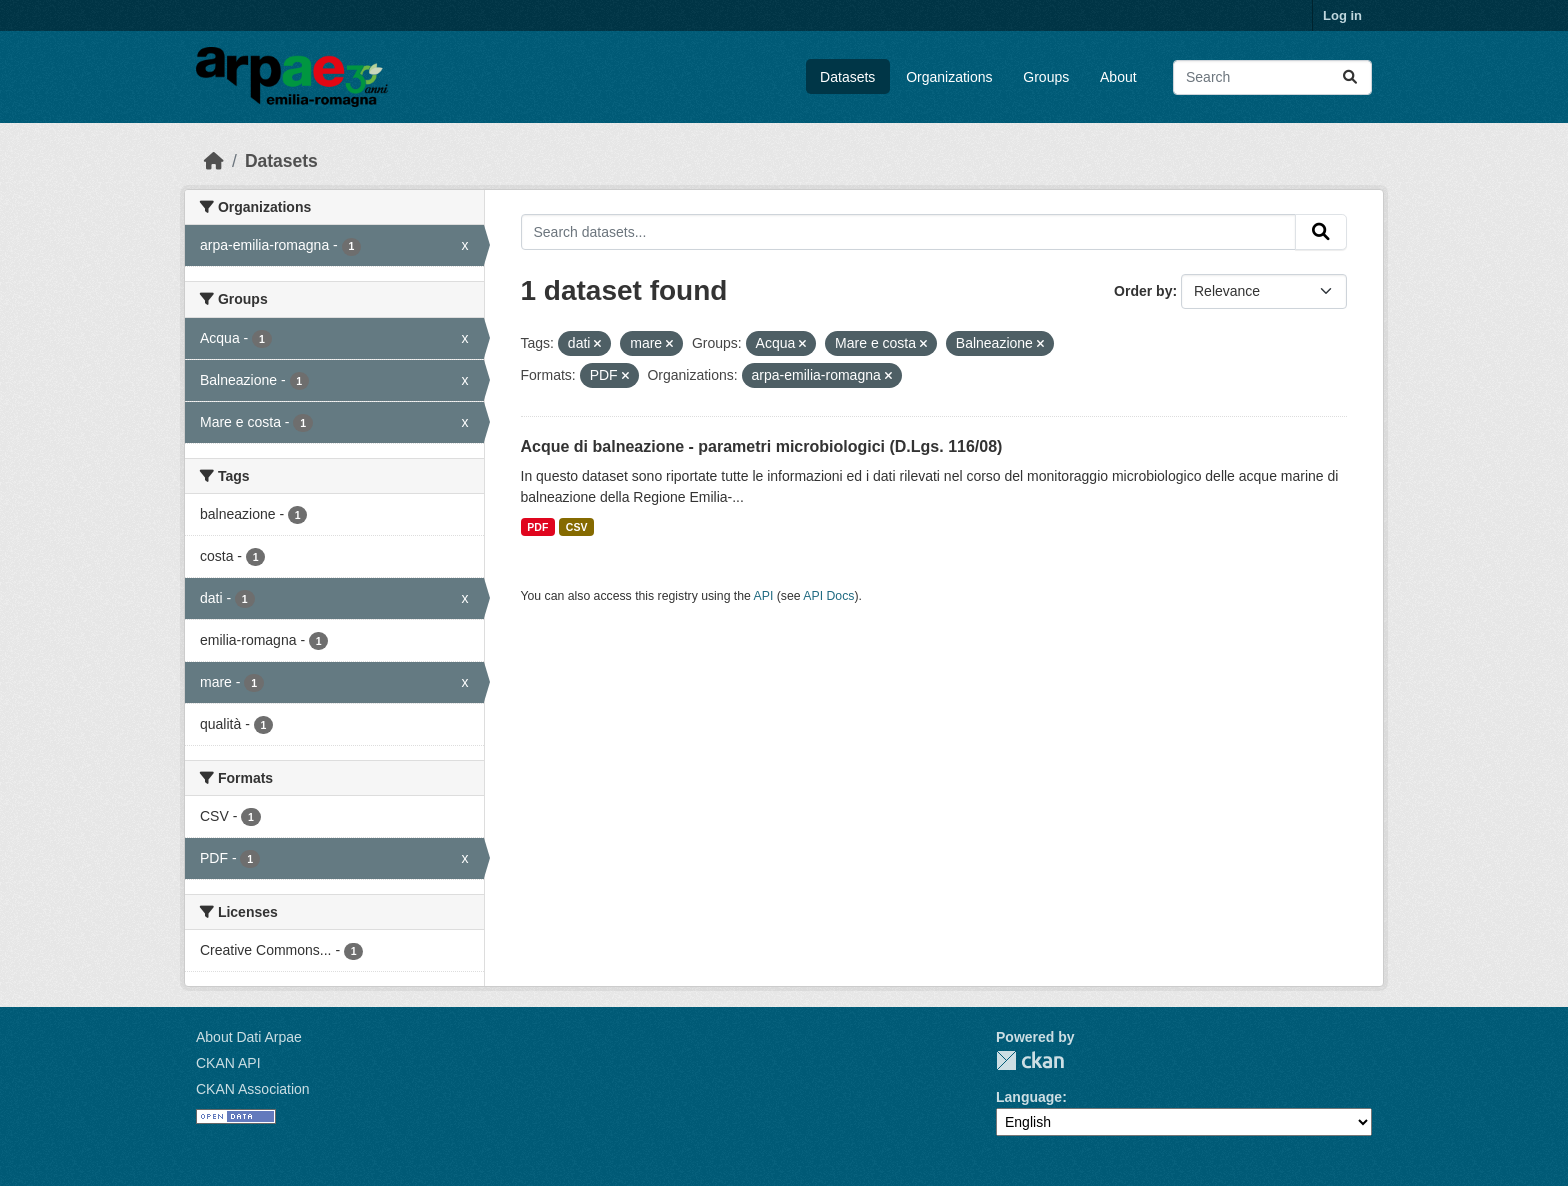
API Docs (828, 596)
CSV (577, 527)
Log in (1342, 15)
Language (1029, 1097)
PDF (537, 527)
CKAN (1030, 1060)
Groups (1046, 77)
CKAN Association (253, 1089)
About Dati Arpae (249, 1037)
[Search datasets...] (1272, 77)
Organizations (949, 77)
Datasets (847, 77)
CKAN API (228, 1063)
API (764, 596)
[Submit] (1350, 77)
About (1118, 77)
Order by (1143, 291)
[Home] (214, 161)
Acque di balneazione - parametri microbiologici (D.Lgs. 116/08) (762, 446)
